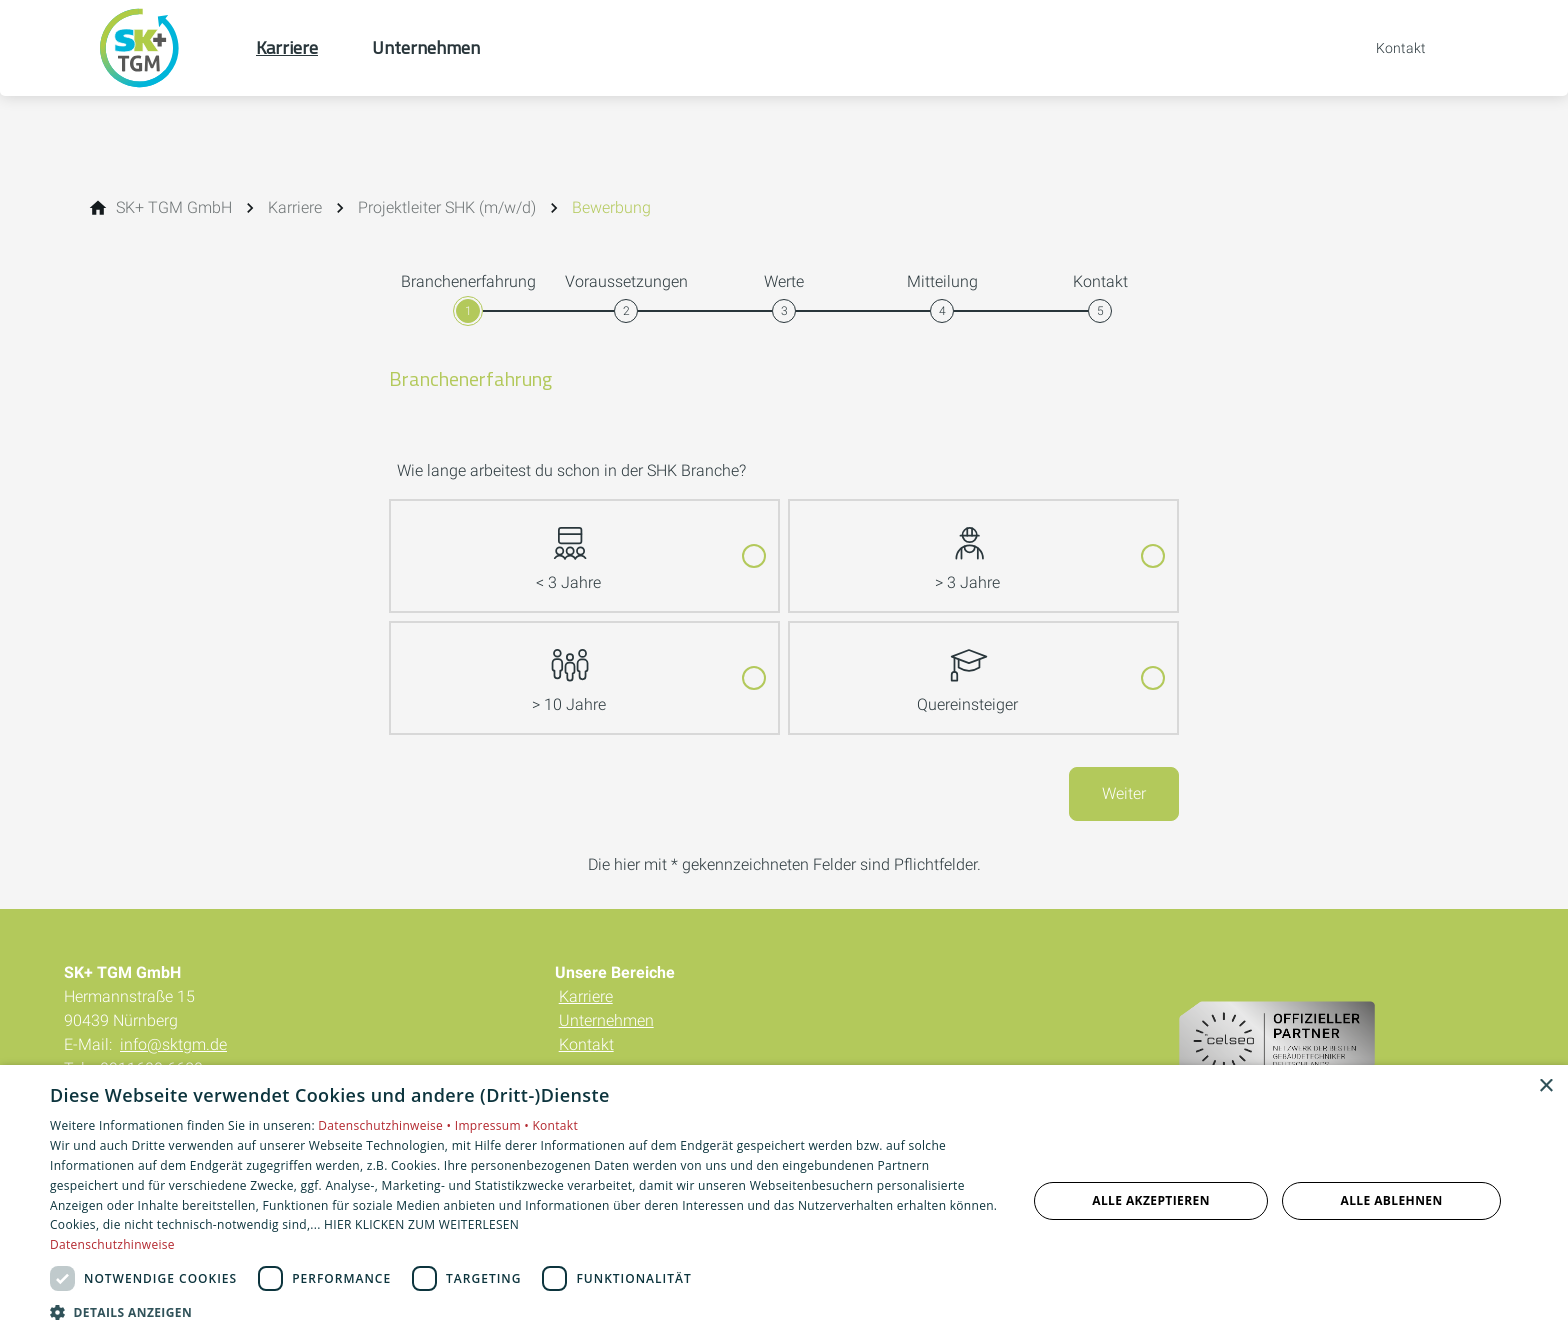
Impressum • (494, 1125)
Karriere (586, 996)
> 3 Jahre (967, 546)
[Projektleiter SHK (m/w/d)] (447, 208)
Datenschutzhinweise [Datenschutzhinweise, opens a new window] (112, 1244)
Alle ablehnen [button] (1392, 1200)
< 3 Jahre (568, 546)
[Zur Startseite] (160, 48)
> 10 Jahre (569, 668)
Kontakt (586, 1044)
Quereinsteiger (967, 668)
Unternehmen (606, 1020)
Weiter (1124, 793)
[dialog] (784, 1200)
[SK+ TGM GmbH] (174, 208)
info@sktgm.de (173, 1044)
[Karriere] (295, 208)
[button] (524, 1311)
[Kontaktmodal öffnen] (1387, 48)
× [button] (1545, 1086)
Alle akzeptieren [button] (1151, 1200)
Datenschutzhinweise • (386, 1125)
